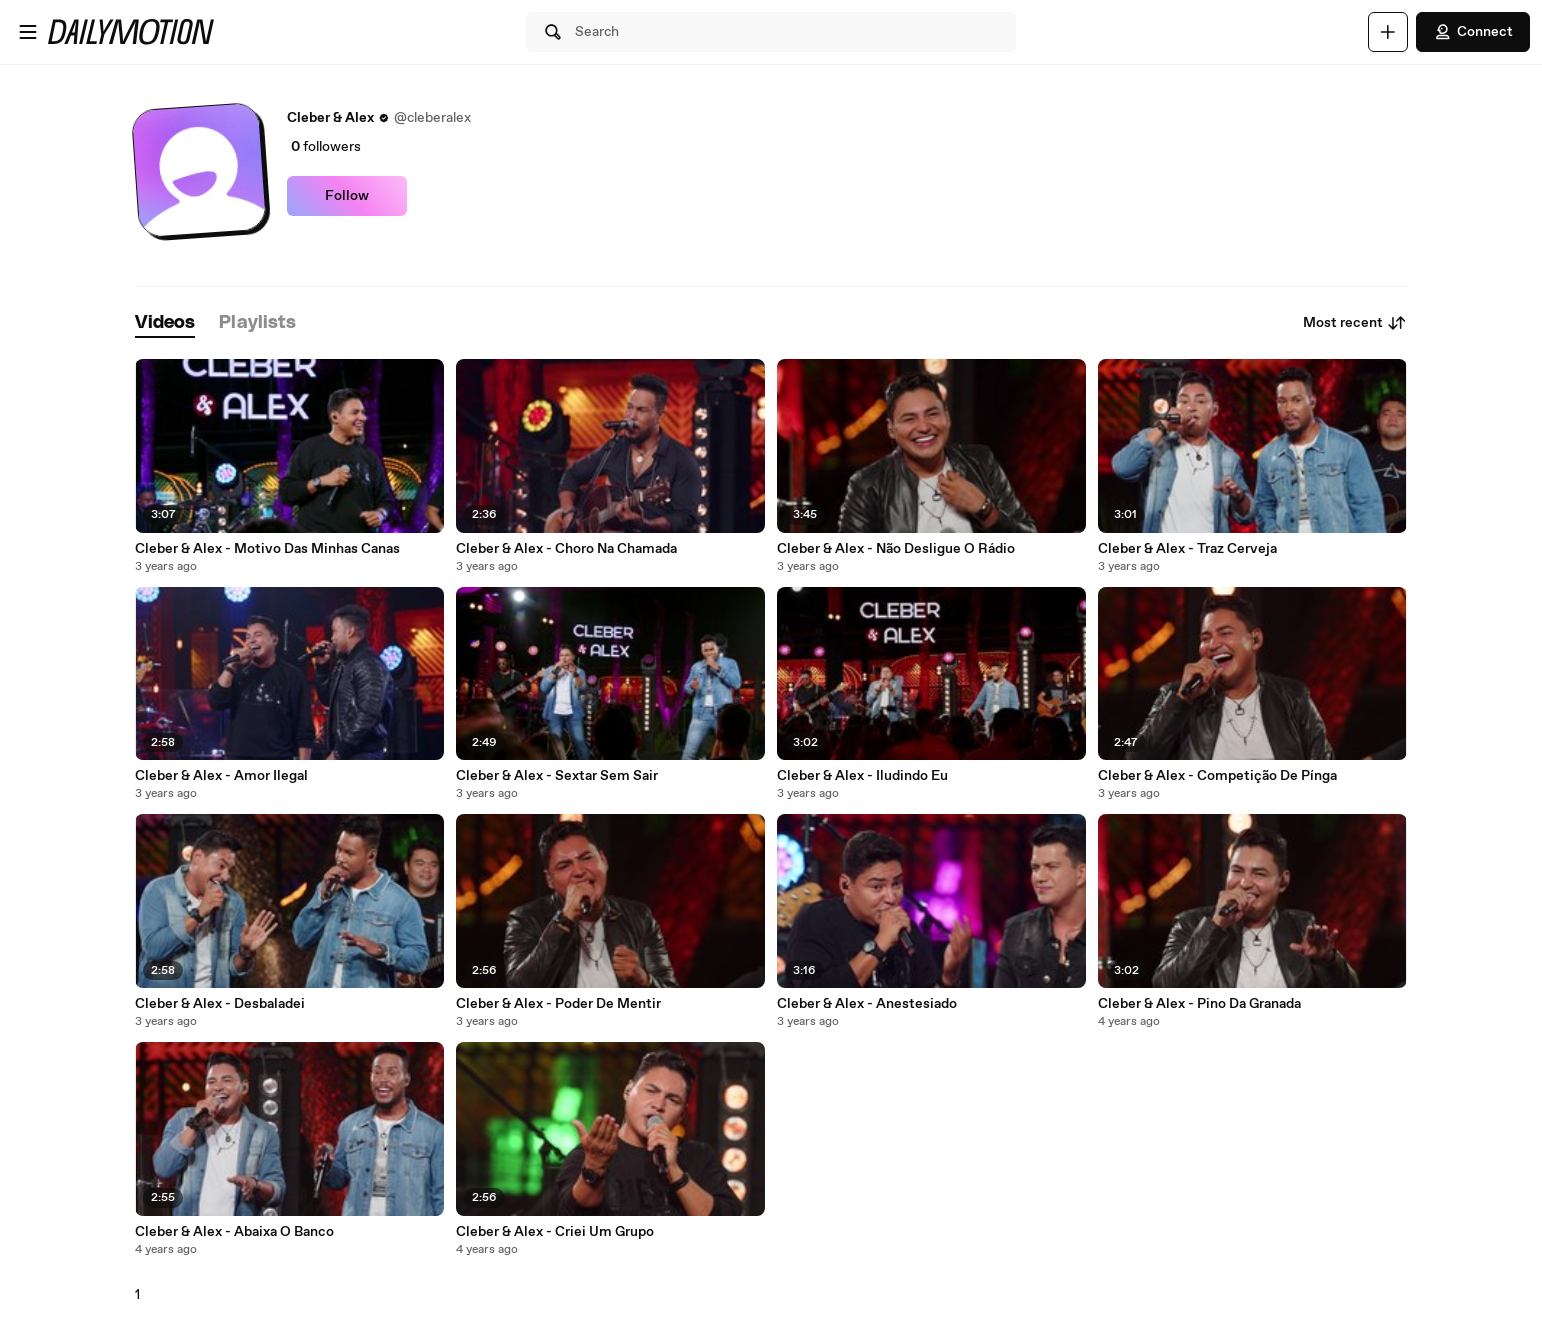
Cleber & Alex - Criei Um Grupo (555, 1232)
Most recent (1355, 323)
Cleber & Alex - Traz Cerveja (1187, 549)
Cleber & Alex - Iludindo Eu (862, 776)
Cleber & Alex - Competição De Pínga (1217, 776)
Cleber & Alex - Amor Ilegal (221, 776)
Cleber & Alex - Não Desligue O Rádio (896, 549)
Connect (1473, 32)
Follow (347, 196)
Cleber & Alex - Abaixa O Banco (234, 1232)
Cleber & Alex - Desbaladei (220, 1004)
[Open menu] (28, 32)
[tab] (165, 323)
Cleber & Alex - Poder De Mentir (558, 1004)
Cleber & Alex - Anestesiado (867, 1004)
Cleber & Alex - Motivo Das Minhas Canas (267, 549)
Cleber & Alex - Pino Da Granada (1199, 1004)
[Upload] (1388, 32)
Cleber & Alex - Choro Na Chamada (566, 549)
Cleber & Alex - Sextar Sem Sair (557, 776)
